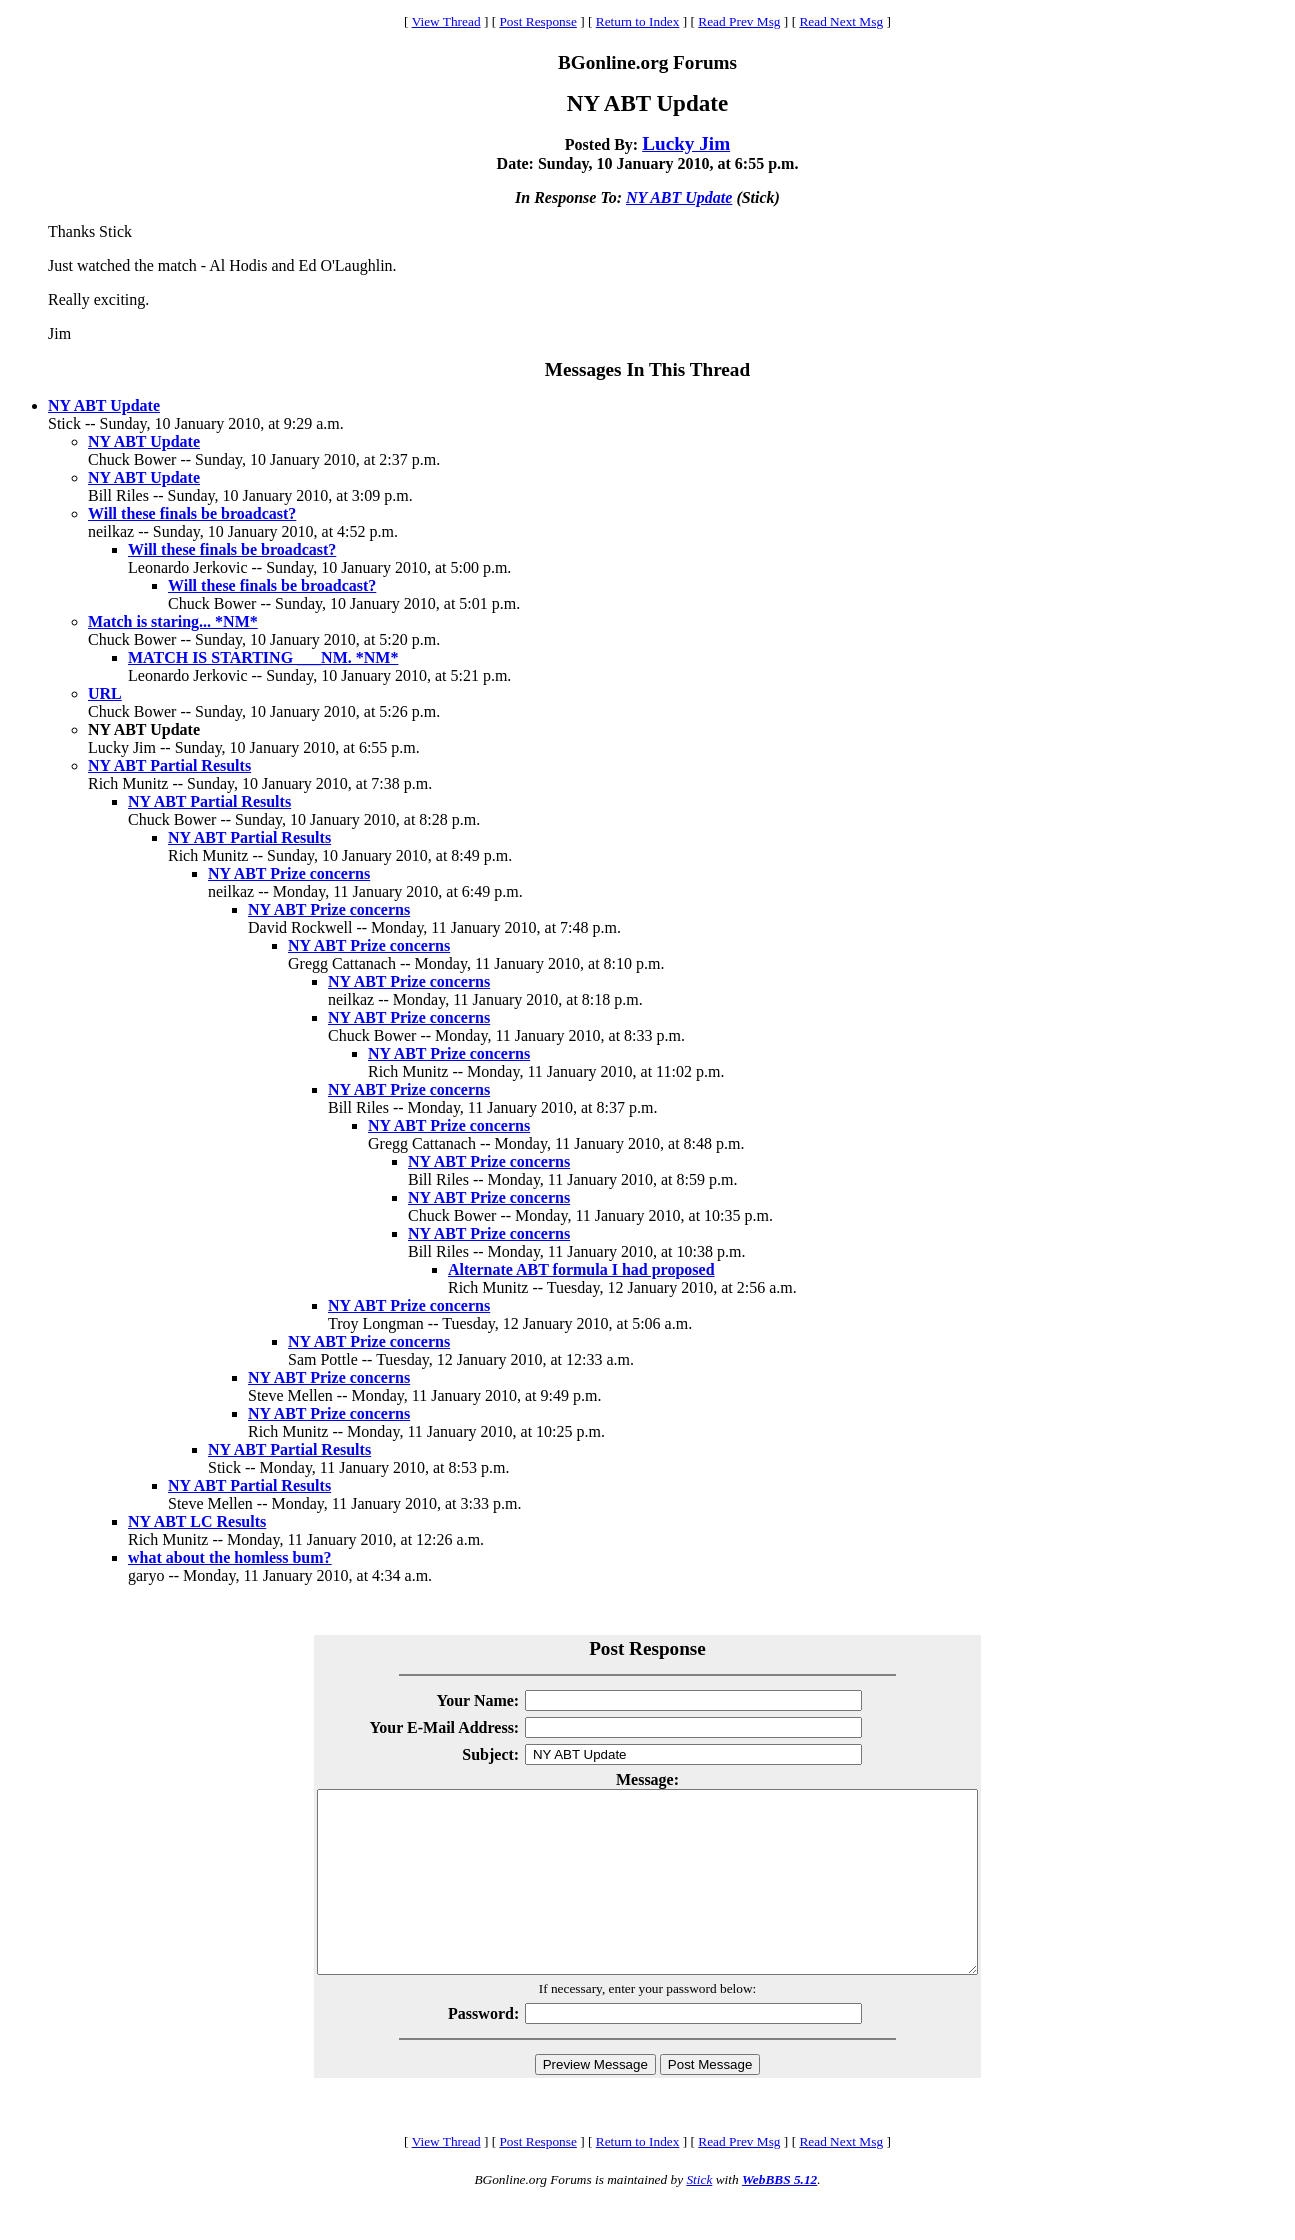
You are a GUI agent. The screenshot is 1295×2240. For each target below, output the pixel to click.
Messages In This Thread (647, 369)
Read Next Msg (841, 21)
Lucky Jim (686, 143)
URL (105, 693)
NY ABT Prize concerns (289, 873)
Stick (699, 2215)
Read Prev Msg (739, 21)
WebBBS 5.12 (779, 2215)
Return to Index (638, 21)
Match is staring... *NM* (173, 621)
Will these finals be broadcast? (192, 513)
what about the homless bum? (230, 1557)
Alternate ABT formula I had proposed (581, 1269)
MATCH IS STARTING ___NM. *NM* (263, 657)
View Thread (446, 21)
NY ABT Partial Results (169, 765)
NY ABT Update (679, 197)
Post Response (537, 21)
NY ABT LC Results (197, 1521)
